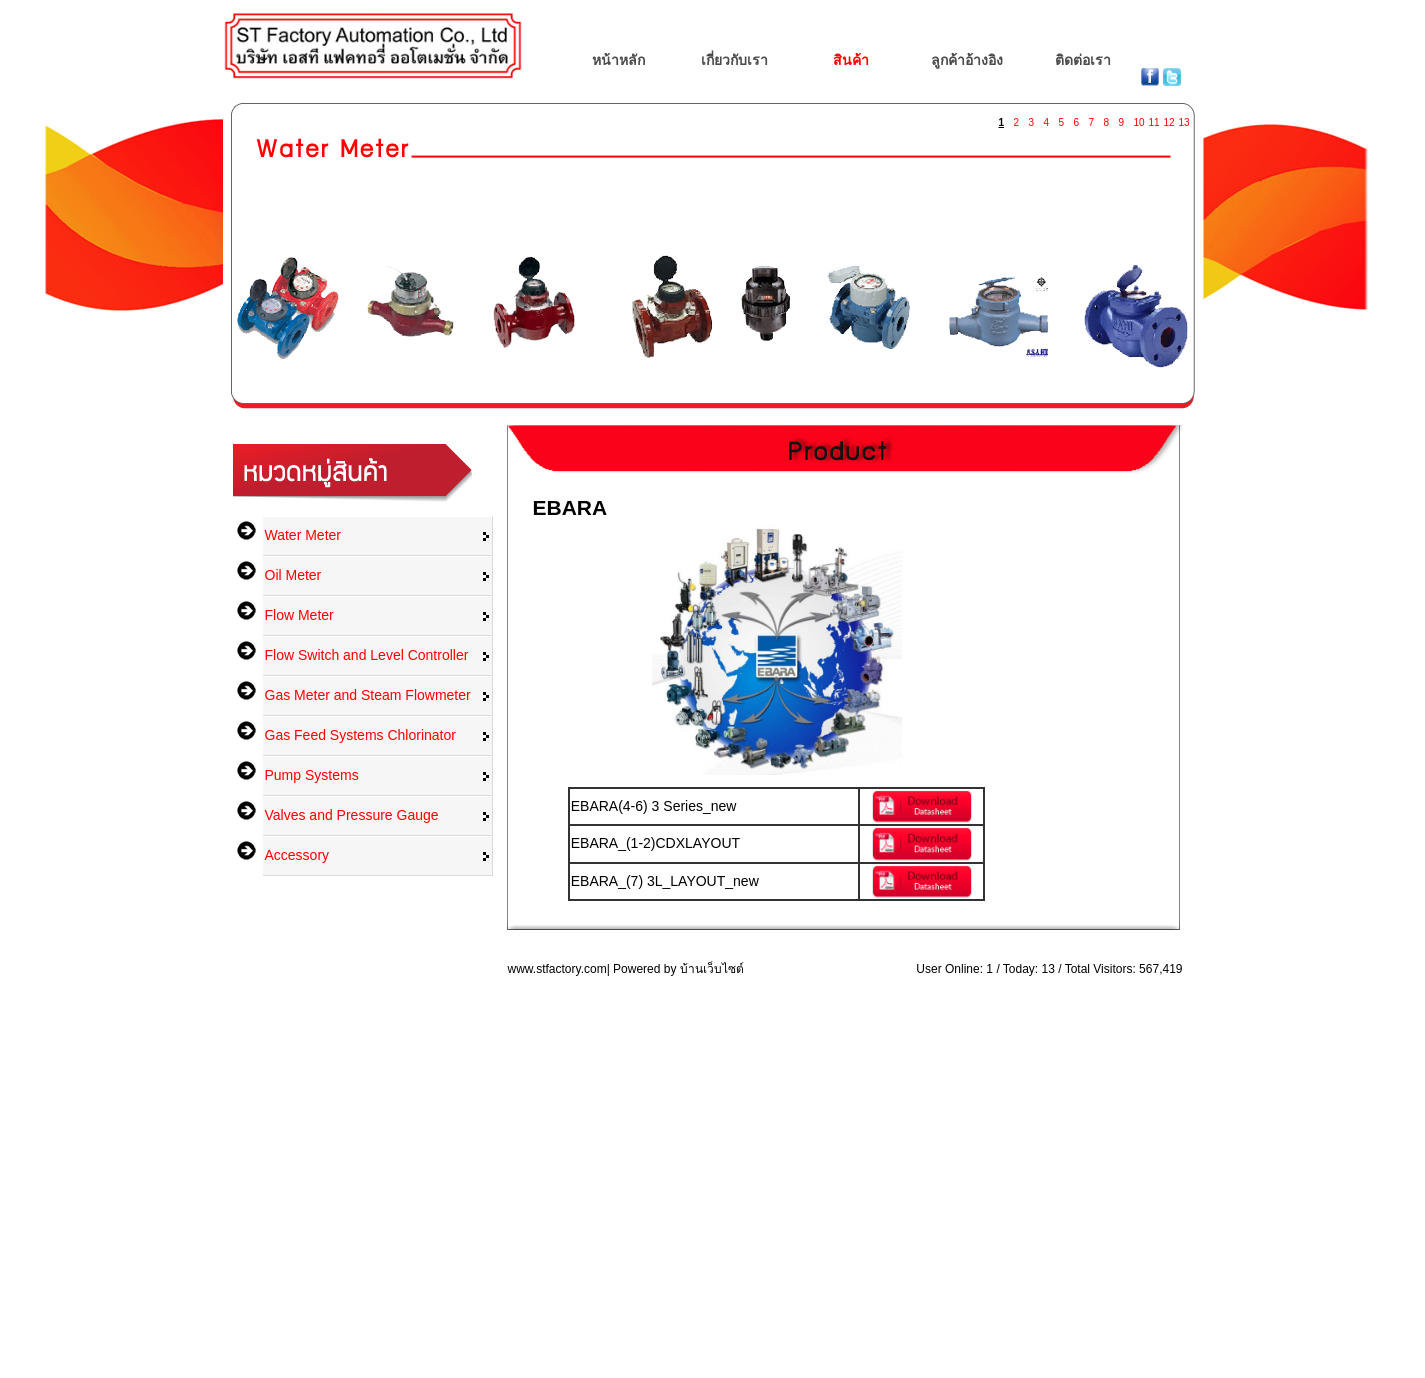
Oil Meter (293, 575)
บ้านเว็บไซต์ (712, 969)
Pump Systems (312, 775)
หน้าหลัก (618, 60)
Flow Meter (299, 615)
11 (1154, 118)
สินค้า (851, 60)
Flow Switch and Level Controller (367, 655)
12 (1169, 118)
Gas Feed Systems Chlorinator (360, 735)
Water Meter (303, 535)
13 (1184, 118)
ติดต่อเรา (1083, 60)
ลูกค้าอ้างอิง (967, 60)
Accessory (297, 855)
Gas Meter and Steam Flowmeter (368, 695)
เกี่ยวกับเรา (734, 60)
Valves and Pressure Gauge (352, 815)
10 (1139, 118)
